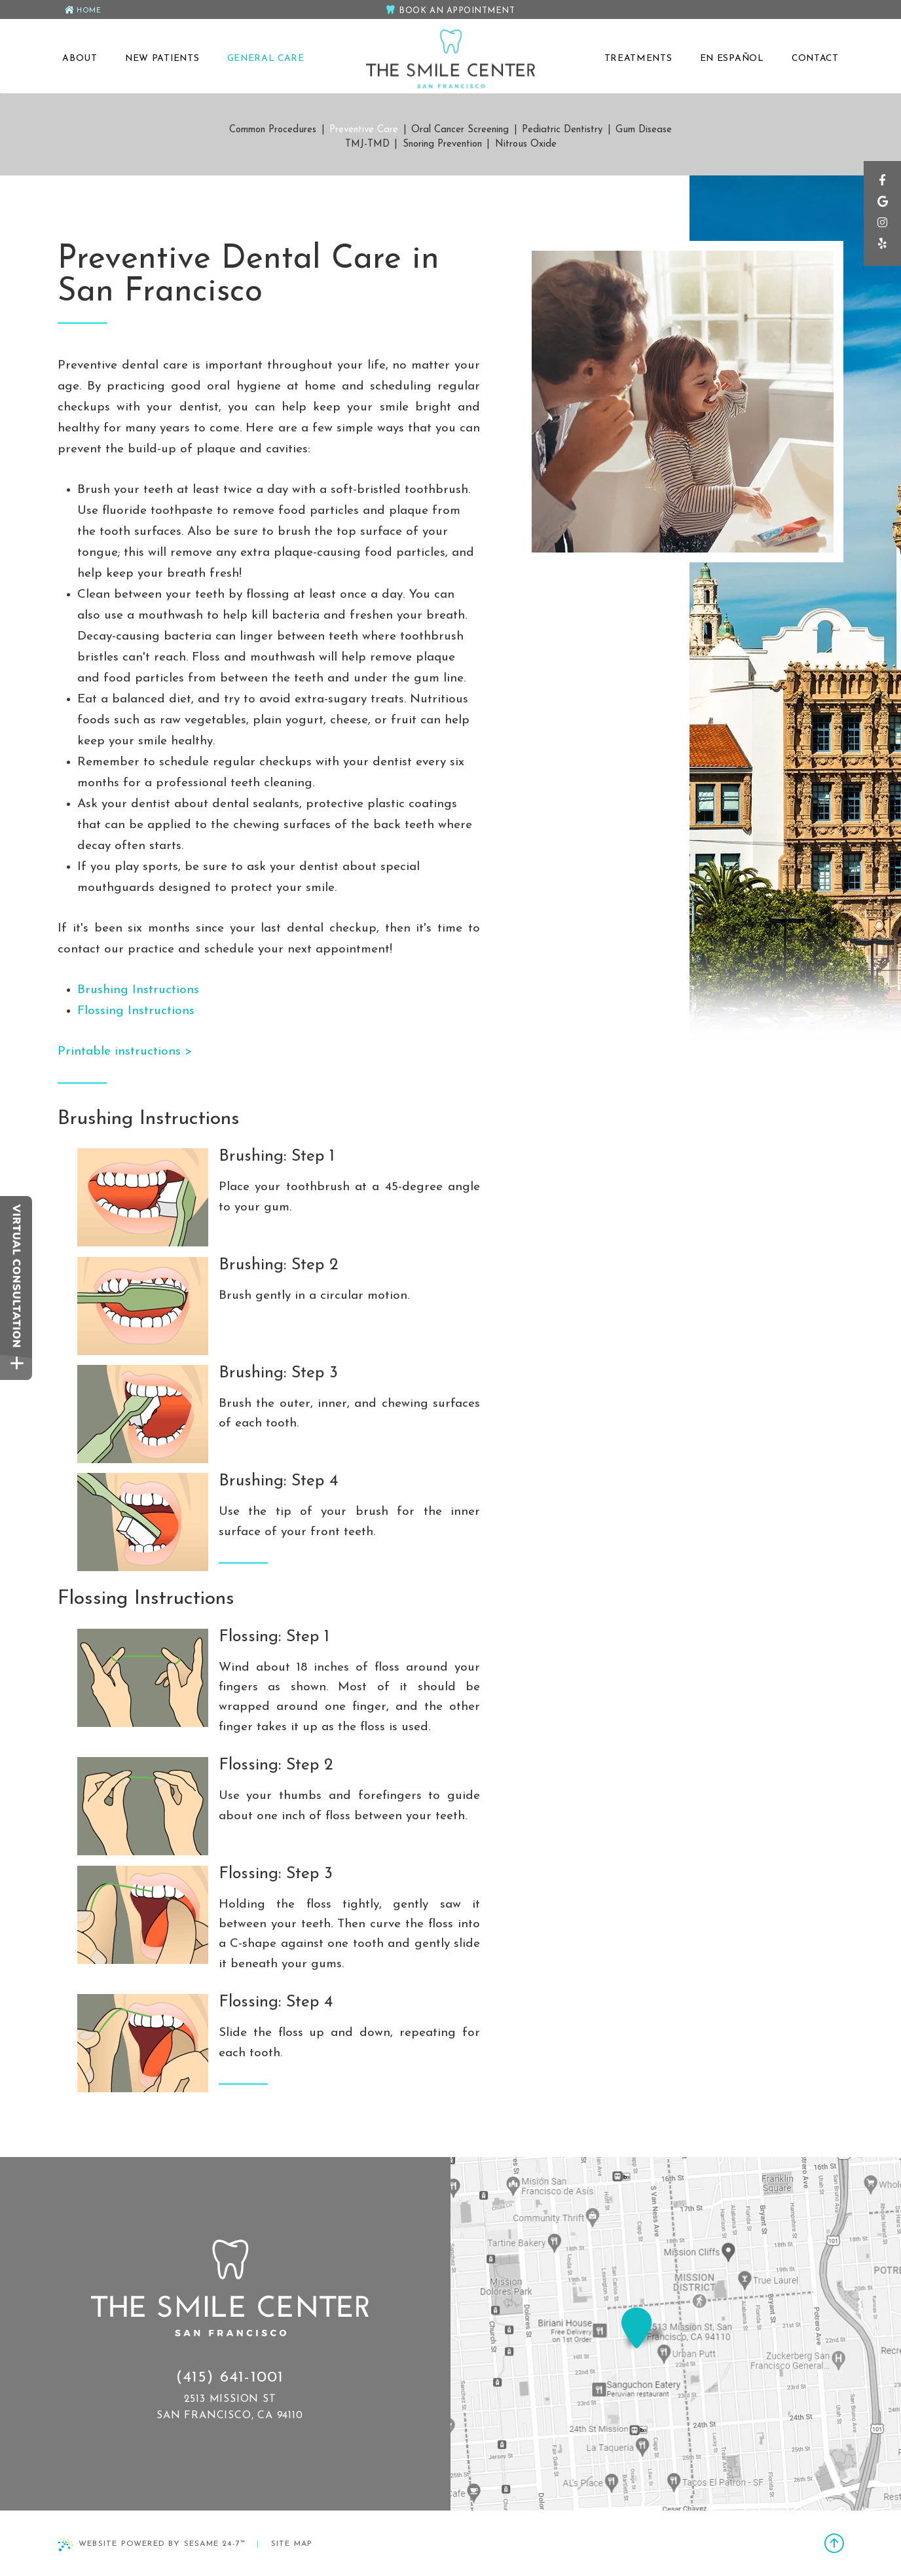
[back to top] (833, 2545)
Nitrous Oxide (526, 144)
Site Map (292, 2544)
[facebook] (882, 185)
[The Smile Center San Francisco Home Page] (450, 60)
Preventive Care (363, 130)
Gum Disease (644, 130)
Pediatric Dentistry (562, 130)
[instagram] (882, 228)
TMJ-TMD (367, 144)
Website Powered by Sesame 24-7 (152, 2544)
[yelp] (882, 250)
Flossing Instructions (135, 1011)
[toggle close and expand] (16, 1366)
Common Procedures (272, 130)
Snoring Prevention (442, 144)
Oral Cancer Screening (460, 130)
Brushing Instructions (138, 990)
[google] (882, 206)
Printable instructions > (125, 1051)
